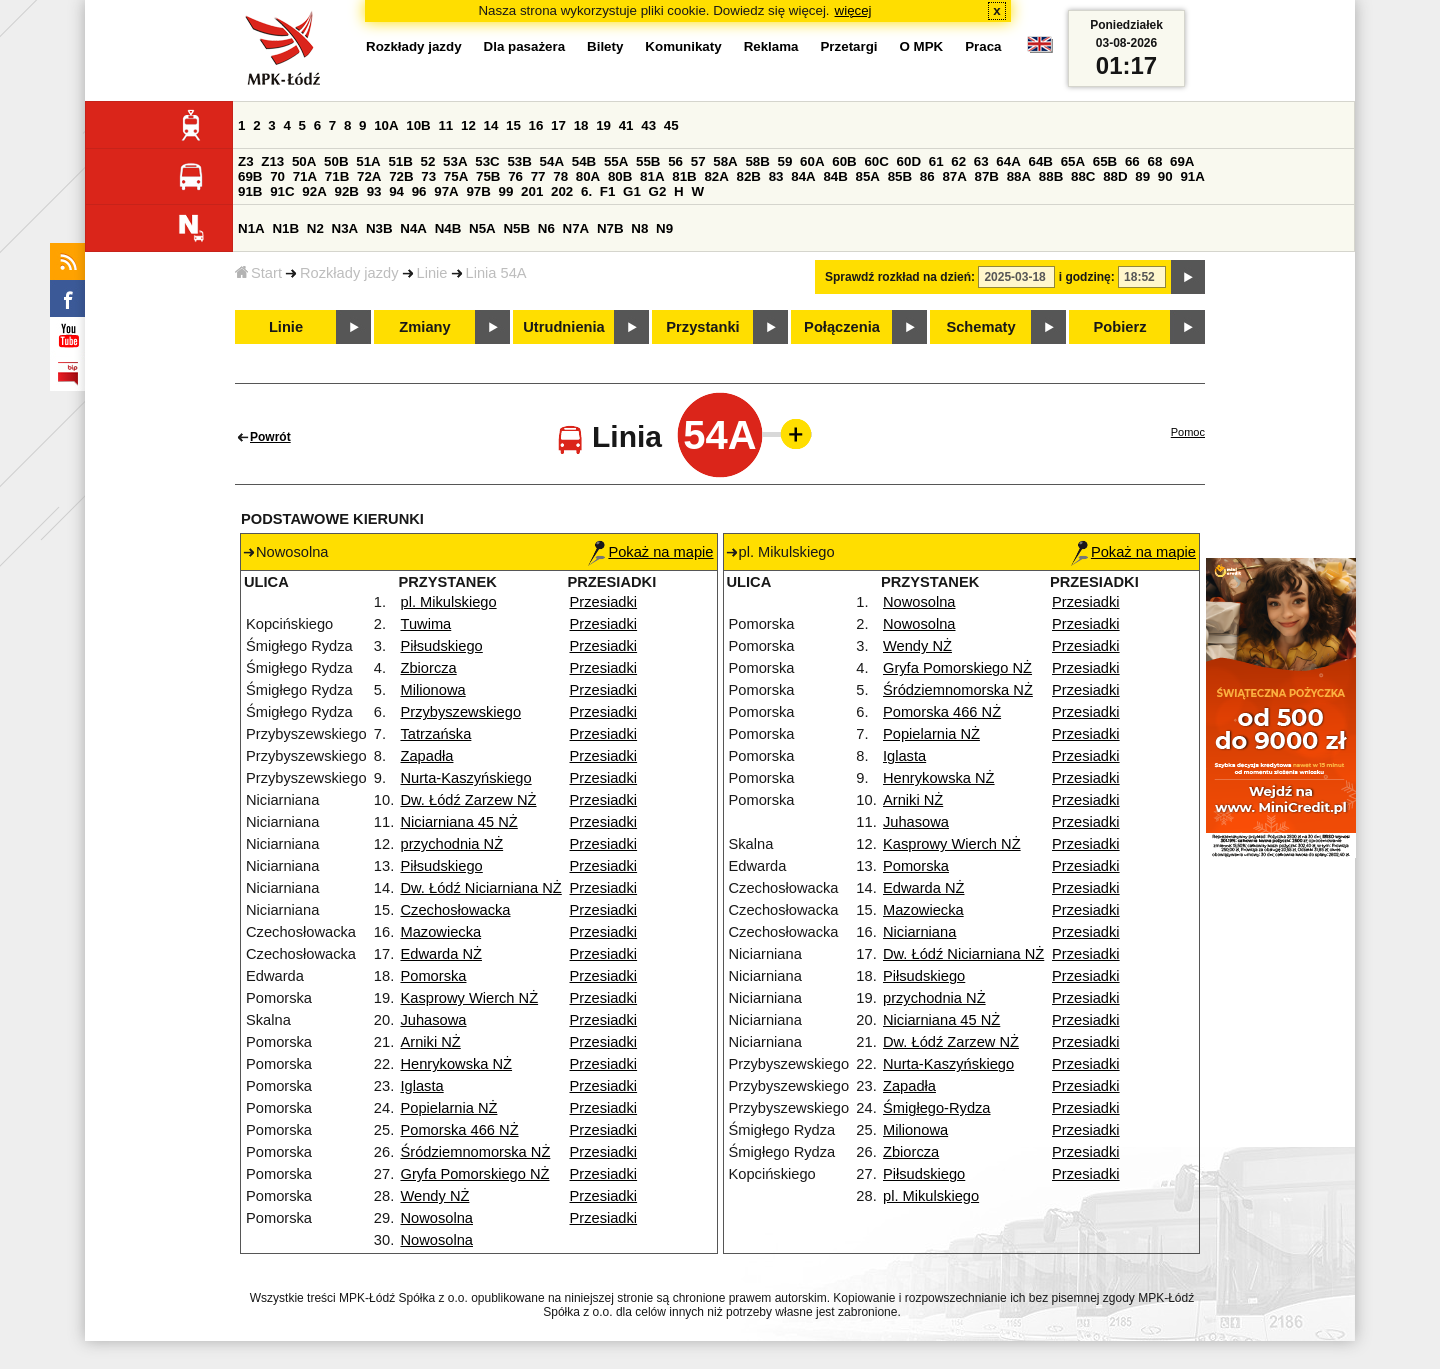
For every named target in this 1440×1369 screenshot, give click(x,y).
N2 (315, 228)
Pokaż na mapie (650, 552)
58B (757, 161)
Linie (432, 273)
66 (1132, 161)
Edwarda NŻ (440, 954)
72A (369, 176)
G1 (632, 191)
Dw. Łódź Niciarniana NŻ (480, 888)
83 (776, 176)
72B (401, 176)
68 (1154, 161)
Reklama (771, 46)
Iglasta (421, 1086)
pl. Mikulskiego (448, 602)
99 (506, 191)
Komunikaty (683, 46)
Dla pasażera (525, 46)
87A (954, 176)
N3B (379, 228)
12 (468, 125)
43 (648, 125)
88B (1051, 176)
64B (1040, 161)
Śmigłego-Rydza (937, 1108)
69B (250, 176)
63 (981, 161)
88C (1083, 176)
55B (648, 161)
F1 (608, 191)
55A (616, 161)
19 (603, 125)
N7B (610, 228)
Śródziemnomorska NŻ (475, 1152)
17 (558, 125)
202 (562, 191)
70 (277, 176)
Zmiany (424, 327)
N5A (482, 228)
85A (868, 176)
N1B (285, 228)
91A (1192, 176)
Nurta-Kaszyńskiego (465, 778)
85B (900, 176)
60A (812, 161)
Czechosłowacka (455, 910)
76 (515, 176)
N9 (664, 228)
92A (314, 191)
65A (1073, 161)
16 (536, 125)
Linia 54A (496, 273)
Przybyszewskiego (460, 712)
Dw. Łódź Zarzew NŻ (468, 800)
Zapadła (426, 756)
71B (337, 176)
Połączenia (842, 327)
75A (456, 176)
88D (1115, 176)
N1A (251, 228)
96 (419, 191)
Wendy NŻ (434, 1196)
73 (428, 176)
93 (374, 191)
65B (1105, 161)
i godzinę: (1087, 277)
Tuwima (425, 624)
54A (552, 161)
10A (386, 125)
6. (586, 191)
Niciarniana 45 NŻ (458, 822)
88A (1019, 176)
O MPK (922, 46)
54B (584, 161)
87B (987, 176)
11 (445, 125)
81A (652, 176)
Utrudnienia (563, 327)
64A (1008, 161)
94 (396, 191)
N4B (448, 228)
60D (909, 161)
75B (488, 176)
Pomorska (433, 976)
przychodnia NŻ (451, 844)
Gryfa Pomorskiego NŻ (474, 1174)
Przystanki (702, 327)
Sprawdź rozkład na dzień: (900, 277)
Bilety (605, 46)
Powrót (270, 437)
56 (675, 161)
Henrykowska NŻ (456, 1064)
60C (876, 161)
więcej (853, 10)
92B (346, 191)
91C (282, 191)
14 (491, 125)
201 (532, 191)
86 (927, 176)
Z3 (246, 161)
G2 (658, 191)
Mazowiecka (440, 932)
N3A (345, 228)
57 (698, 161)
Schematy (980, 327)
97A (446, 191)
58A (725, 161)
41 (626, 125)
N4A (413, 228)
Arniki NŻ (430, 1042)
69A (1182, 161)
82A (716, 176)
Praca (983, 46)
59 (785, 161)
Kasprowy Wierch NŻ (469, 998)
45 (671, 125)
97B (478, 191)
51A (368, 161)
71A (305, 176)
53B (519, 161)
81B (684, 176)
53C (487, 161)
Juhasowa (433, 1020)
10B (418, 125)
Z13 (272, 161)
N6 (546, 228)
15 (513, 125)
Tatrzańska (435, 734)
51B (400, 161)
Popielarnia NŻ (448, 1108)
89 (1142, 176)
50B (336, 161)
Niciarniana (919, 932)
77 (538, 176)
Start (258, 273)
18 (581, 125)
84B (835, 176)
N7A (576, 228)
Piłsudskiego (441, 646)
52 (428, 161)
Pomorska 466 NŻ (459, 1130)
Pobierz (1120, 327)
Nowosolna (436, 1218)
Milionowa (432, 690)
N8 (639, 228)
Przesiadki (604, 602)
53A (455, 161)
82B (749, 176)
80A (588, 176)
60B (844, 161)
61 (936, 161)
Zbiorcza (428, 668)
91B (250, 191)
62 (958, 161)
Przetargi (848, 46)
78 (560, 176)
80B (620, 176)
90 (1165, 176)
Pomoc (1188, 432)
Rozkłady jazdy (349, 273)
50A (304, 161)
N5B (516, 228)
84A (803, 176)
